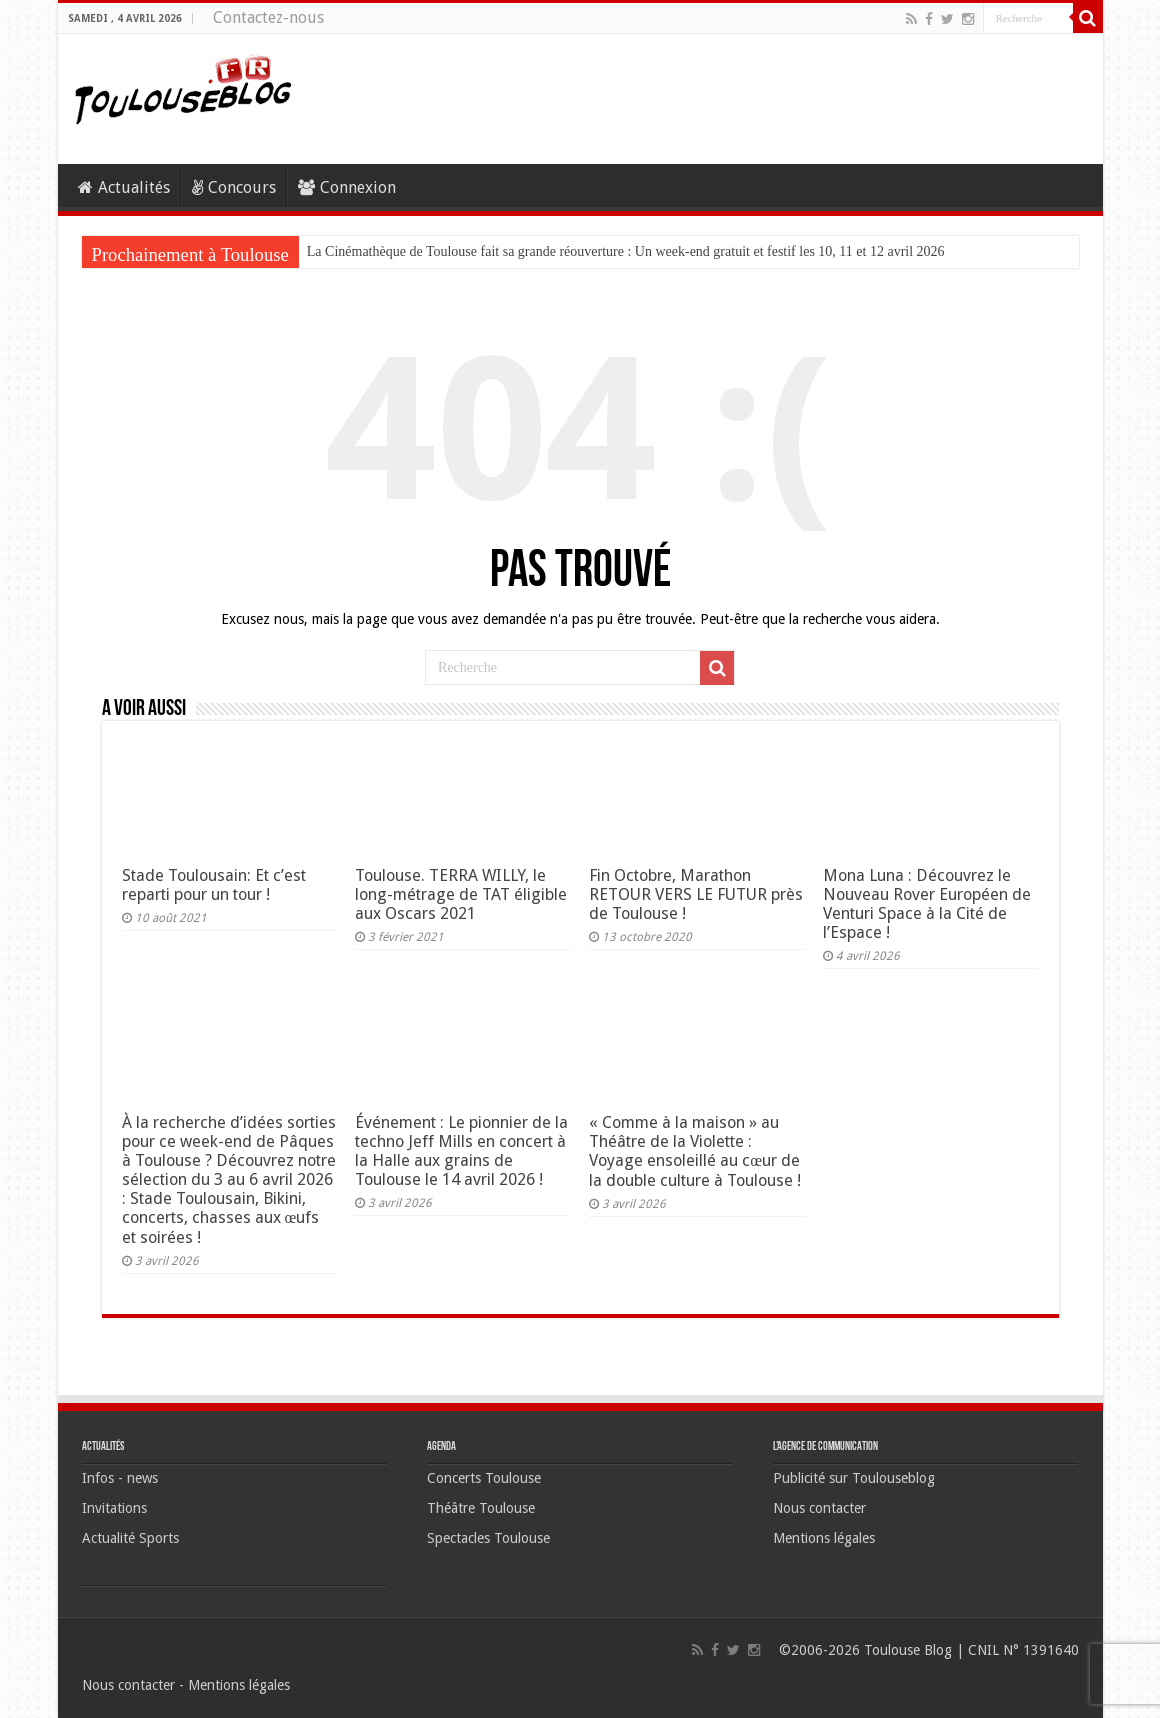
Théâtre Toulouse (481, 1508)
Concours (234, 187)
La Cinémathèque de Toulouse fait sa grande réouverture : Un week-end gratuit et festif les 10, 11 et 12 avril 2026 (626, 251)
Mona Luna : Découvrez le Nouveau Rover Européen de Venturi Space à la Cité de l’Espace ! (927, 904)
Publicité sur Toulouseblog (854, 1478)
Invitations (114, 1508)
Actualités (124, 187)
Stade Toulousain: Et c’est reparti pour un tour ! (214, 885)
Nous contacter (819, 1508)
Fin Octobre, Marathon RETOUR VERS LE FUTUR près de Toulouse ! (696, 894)
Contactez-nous (268, 17)
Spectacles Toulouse (488, 1538)
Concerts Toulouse (484, 1478)
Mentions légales (824, 1538)
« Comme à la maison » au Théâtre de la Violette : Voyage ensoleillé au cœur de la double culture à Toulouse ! (695, 1151)
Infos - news (120, 1478)
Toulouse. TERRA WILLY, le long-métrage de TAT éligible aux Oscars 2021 (461, 894)
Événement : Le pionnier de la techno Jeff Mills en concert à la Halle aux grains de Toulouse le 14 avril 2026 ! (461, 1151)
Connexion (347, 187)
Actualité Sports (130, 1538)
